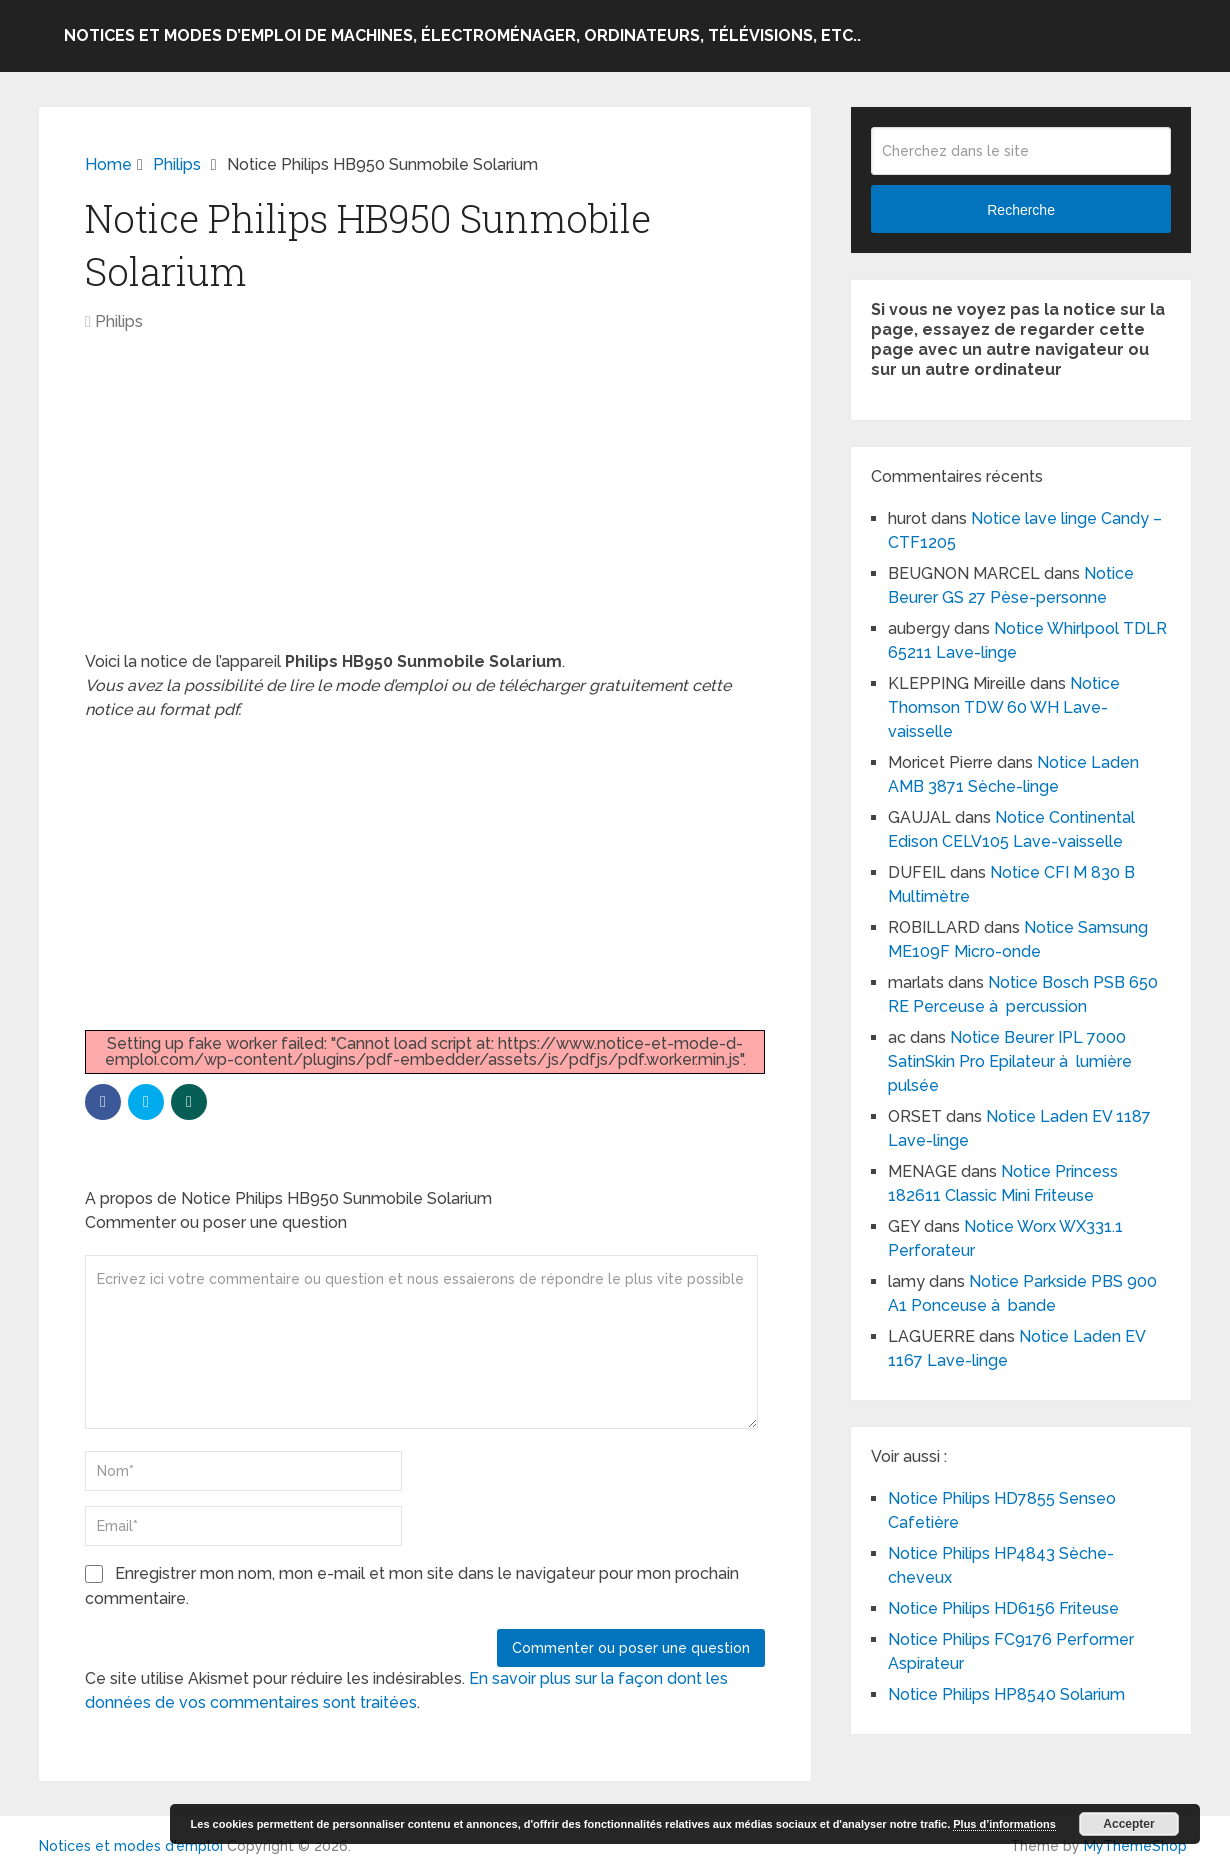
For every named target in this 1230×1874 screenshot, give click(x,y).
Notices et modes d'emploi (131, 1846)
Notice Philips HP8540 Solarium (1006, 1694)
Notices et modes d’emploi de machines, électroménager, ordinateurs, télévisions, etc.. (462, 35)
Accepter (1128, 1824)
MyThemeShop (1135, 1846)
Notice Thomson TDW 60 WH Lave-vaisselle (1004, 707)
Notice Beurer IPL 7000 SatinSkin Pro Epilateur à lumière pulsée (1010, 1061)
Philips (119, 321)
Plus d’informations (1004, 1824)
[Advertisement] (425, 502)
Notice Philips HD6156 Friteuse (1003, 1608)
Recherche (1021, 210)
